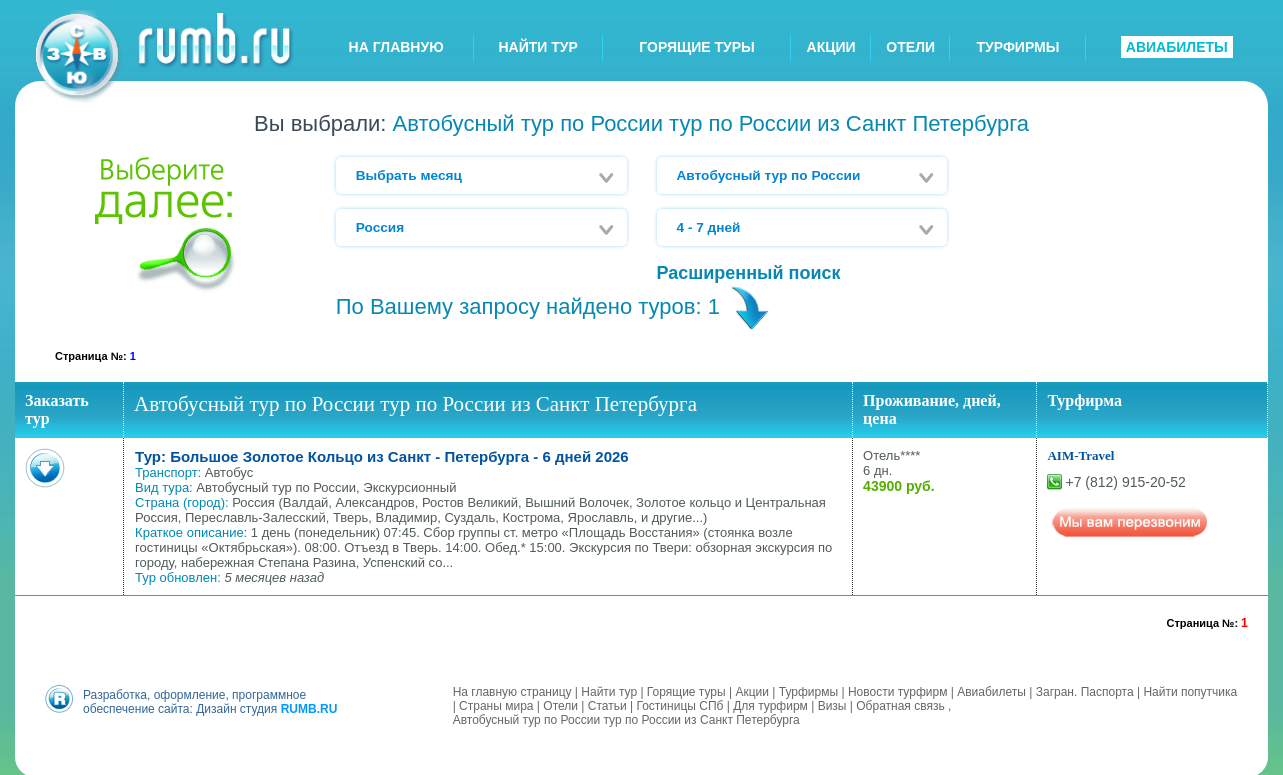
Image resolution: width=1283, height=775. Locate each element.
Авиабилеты (991, 690)
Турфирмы (808, 690)
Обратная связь (900, 704)
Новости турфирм (897, 690)
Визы (832, 704)
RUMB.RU (309, 707)
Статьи (607, 704)
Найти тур (609, 690)
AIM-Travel (1080, 455)
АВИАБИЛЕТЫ (1177, 47)
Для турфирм (770, 704)
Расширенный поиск (749, 273)
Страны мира (496, 704)
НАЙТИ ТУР (538, 47)
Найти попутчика (1190, 690)
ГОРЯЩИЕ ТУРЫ (697, 47)
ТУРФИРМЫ (1017, 47)
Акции (752, 690)
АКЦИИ (831, 47)
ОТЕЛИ (910, 47)
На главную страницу (512, 690)
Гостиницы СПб (679, 704)
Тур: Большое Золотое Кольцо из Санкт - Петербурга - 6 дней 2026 (382, 456)
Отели (560, 704)
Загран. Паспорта (1085, 690)
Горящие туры (686, 690)
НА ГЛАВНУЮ (396, 47)
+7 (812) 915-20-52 (1125, 482)
